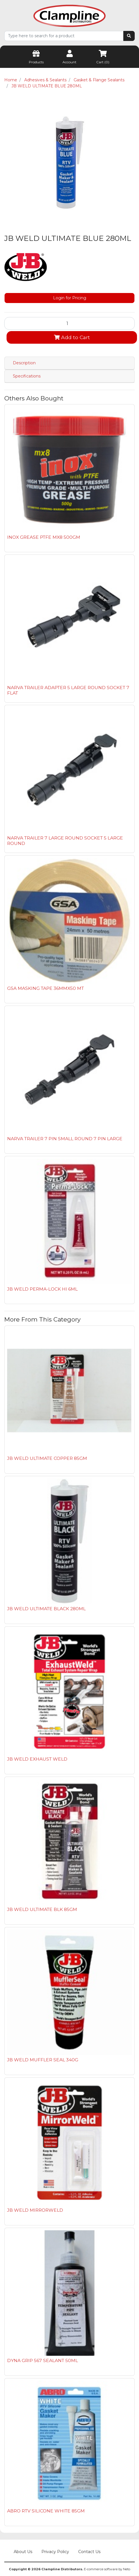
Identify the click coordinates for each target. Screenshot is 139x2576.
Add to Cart (72, 337)
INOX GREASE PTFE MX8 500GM (43, 537)
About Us (23, 2551)
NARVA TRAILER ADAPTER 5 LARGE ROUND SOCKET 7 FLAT (68, 690)
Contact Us (89, 2551)
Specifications (27, 376)
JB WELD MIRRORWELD (35, 2210)
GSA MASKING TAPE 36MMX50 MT (45, 988)
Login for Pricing (69, 297)
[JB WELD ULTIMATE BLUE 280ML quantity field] (69, 323)
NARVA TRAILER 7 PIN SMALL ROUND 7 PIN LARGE (64, 1138)
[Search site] (129, 36)
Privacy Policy (55, 2551)
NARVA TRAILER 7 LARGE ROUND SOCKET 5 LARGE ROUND (65, 840)
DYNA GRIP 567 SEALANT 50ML (42, 2360)
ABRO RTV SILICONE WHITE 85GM (46, 2511)
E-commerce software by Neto (107, 2569)
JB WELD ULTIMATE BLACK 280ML (46, 1608)
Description (24, 362)
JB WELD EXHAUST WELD (37, 1759)
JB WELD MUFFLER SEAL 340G (42, 2059)
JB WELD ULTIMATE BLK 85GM (42, 1909)
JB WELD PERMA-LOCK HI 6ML (42, 1289)
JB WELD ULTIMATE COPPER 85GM (47, 1458)
